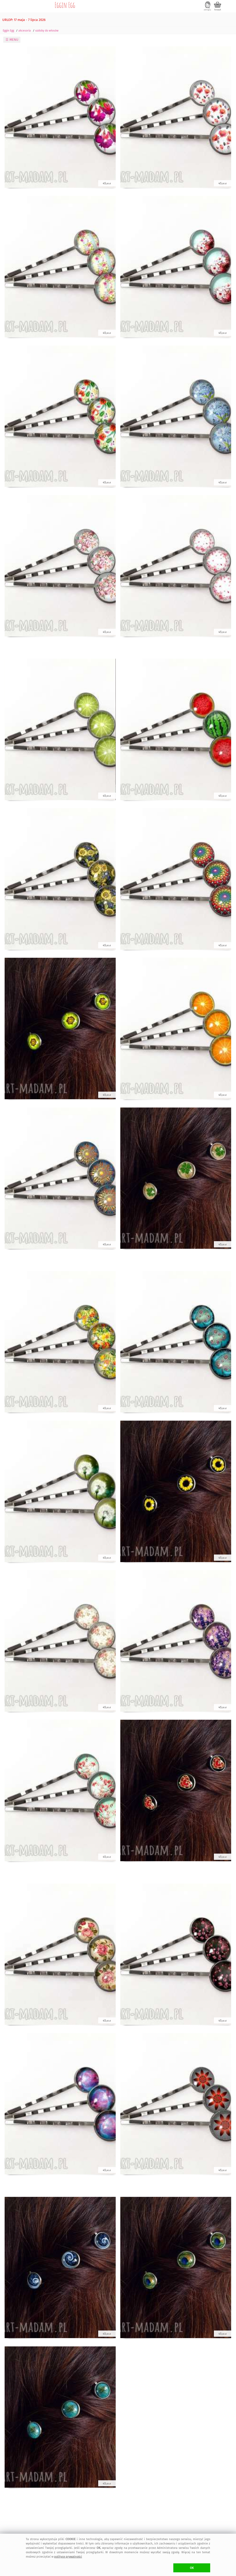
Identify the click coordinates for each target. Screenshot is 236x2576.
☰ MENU (12, 40)
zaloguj (207, 9)
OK (192, 2568)
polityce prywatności (68, 2556)
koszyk (217, 9)
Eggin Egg (65, 5)
